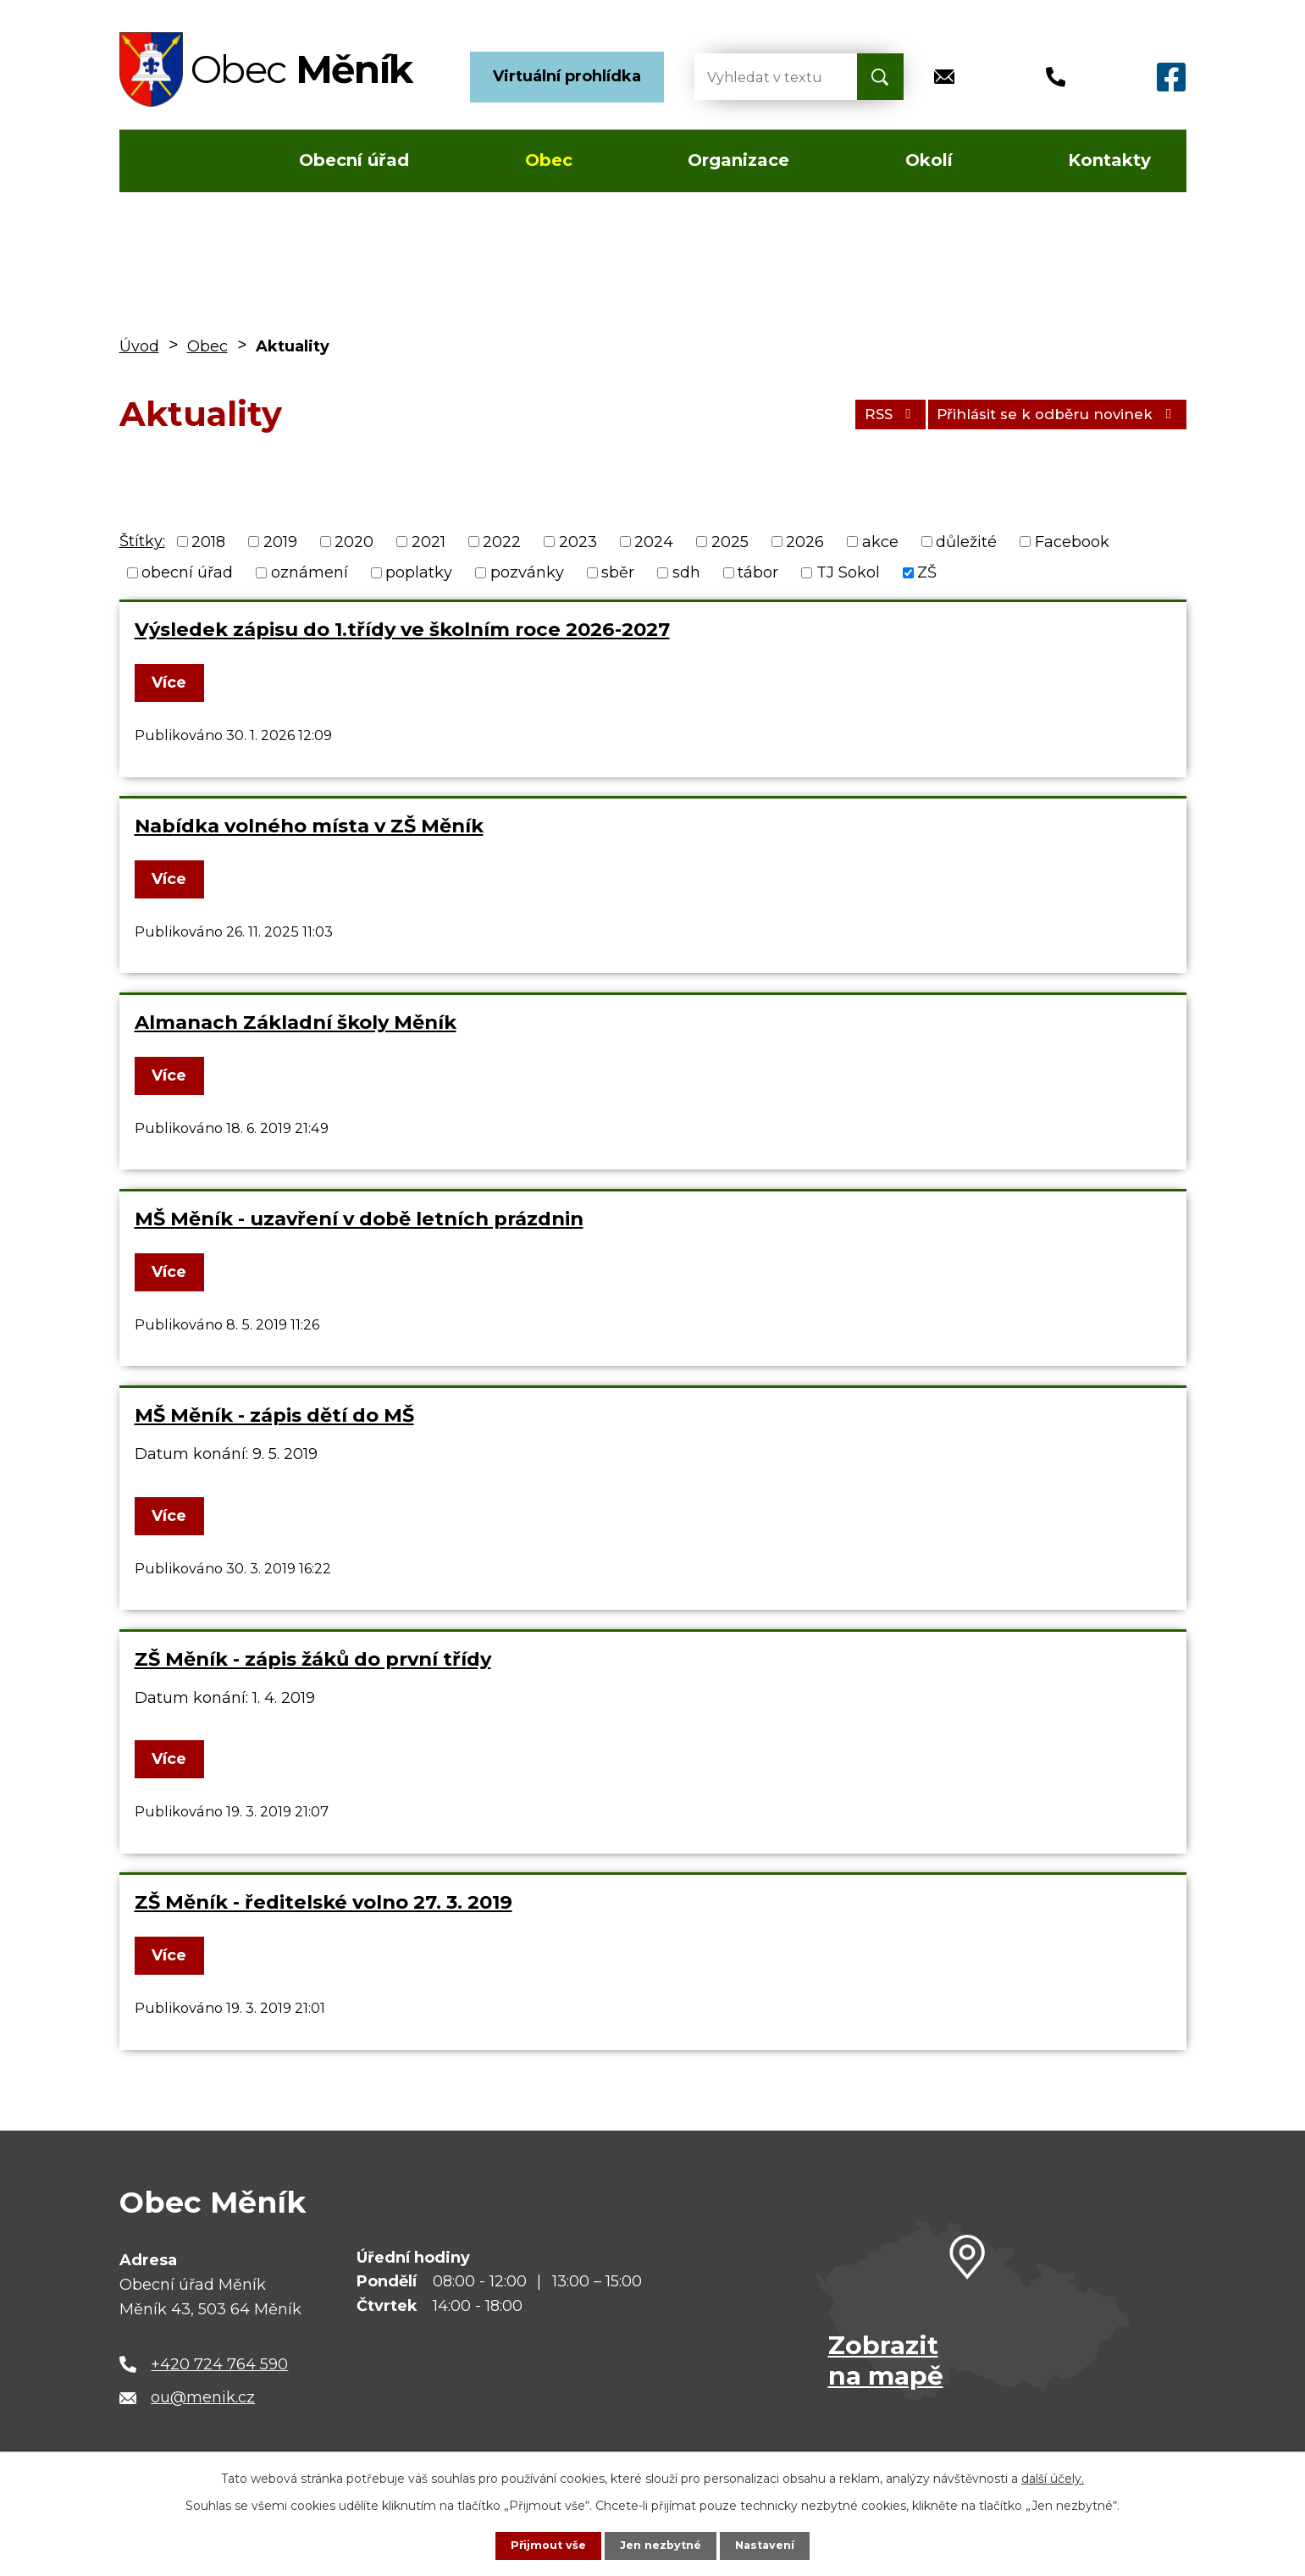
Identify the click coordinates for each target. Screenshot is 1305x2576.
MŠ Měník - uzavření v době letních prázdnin (359, 1218)
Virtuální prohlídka (567, 76)
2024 (653, 541)
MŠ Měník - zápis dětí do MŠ (274, 1415)
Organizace (738, 160)
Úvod (169, 161)
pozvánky (527, 572)
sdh (686, 572)
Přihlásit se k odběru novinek (1046, 413)
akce (880, 541)
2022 (502, 541)
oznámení (309, 572)
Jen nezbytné (660, 2544)
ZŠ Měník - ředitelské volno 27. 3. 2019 (323, 1902)
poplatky (418, 572)
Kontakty (1109, 160)
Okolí (929, 160)
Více (175, 682)
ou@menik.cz (203, 2397)
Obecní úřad (354, 160)
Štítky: (142, 541)
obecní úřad (187, 572)
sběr (617, 572)
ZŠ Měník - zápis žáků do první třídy (313, 1659)
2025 (730, 541)
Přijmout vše (542, 2544)
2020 (354, 541)
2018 (208, 541)
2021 (428, 541)
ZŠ (927, 572)
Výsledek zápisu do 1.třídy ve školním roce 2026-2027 (402, 629)
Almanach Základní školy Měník (295, 1022)
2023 (578, 541)
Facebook (1072, 541)
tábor (758, 572)
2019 (280, 541)
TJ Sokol (848, 572)
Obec (548, 160)
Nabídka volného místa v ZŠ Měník (309, 825)
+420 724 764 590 (219, 2364)
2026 (805, 541)
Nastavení (770, 2544)
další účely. (1052, 2477)
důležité (966, 541)
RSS (860, 413)
